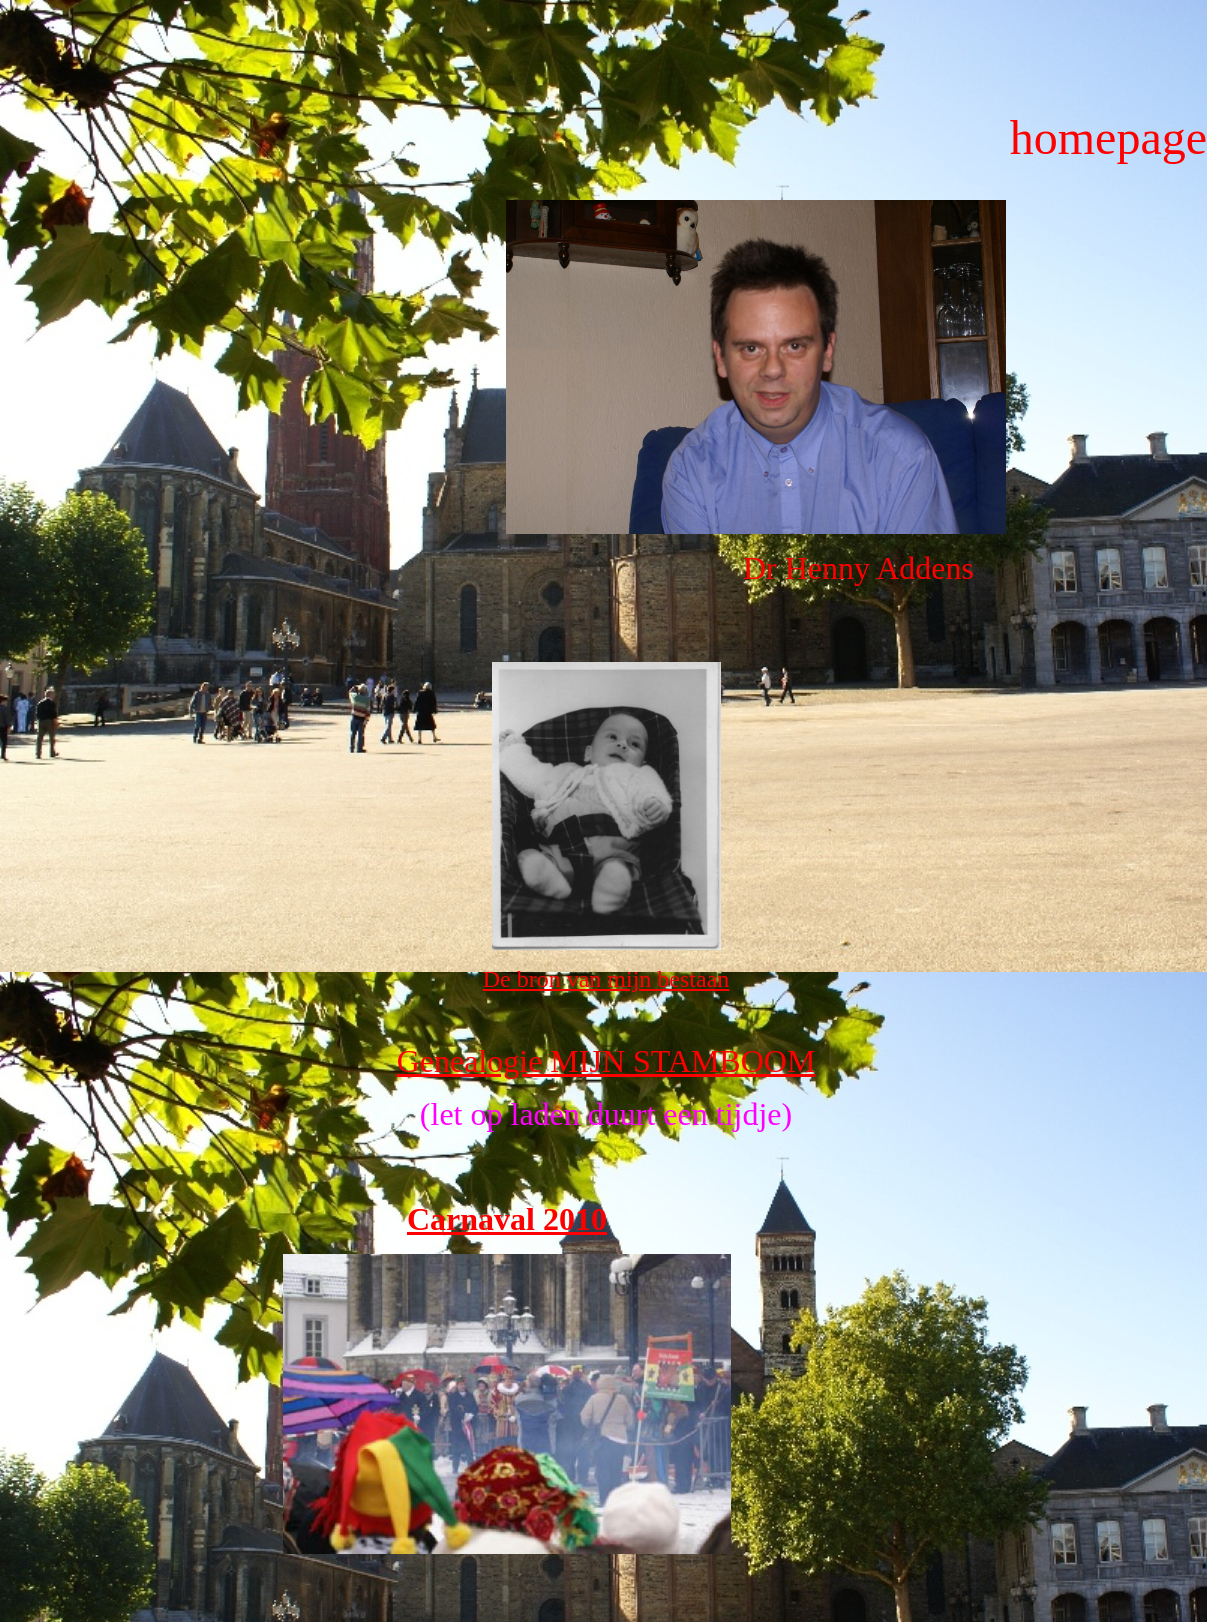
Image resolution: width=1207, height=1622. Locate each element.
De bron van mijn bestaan (606, 979)
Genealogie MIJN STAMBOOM (606, 1061)
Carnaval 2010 (507, 1219)
